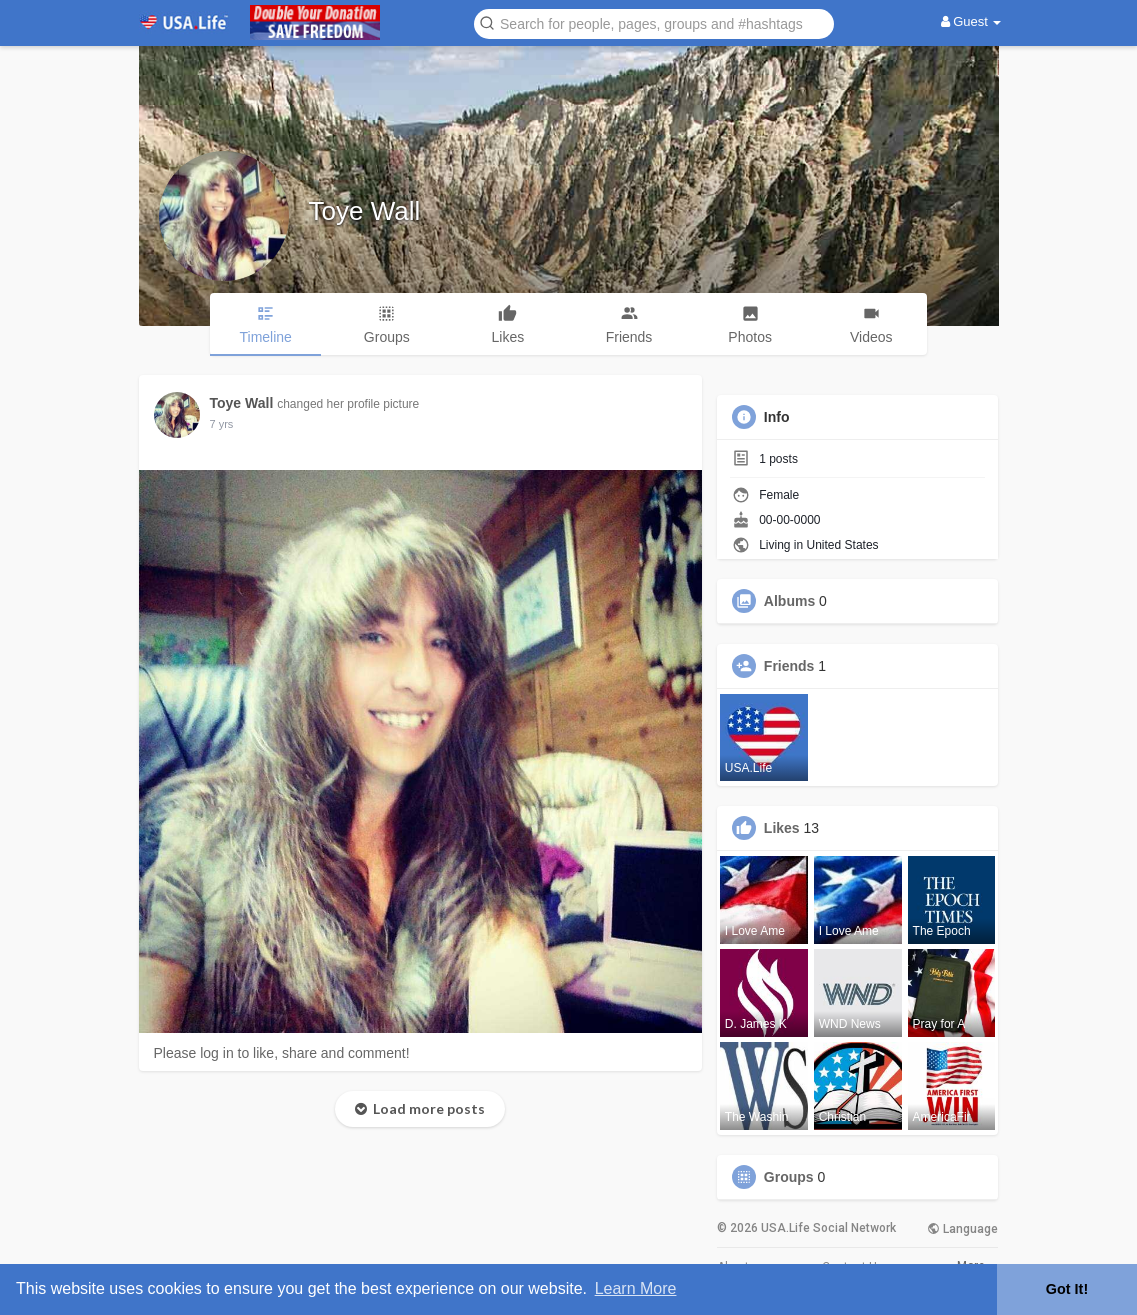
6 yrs (222, 424)
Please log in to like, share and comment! (282, 1053)
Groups (789, 1177)
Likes (782, 828)
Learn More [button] (636, 1288)
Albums (789, 601)
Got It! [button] (1067, 1289)
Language (962, 1229)
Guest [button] (971, 21)
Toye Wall (365, 211)
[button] (654, 22)
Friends (789, 666)
